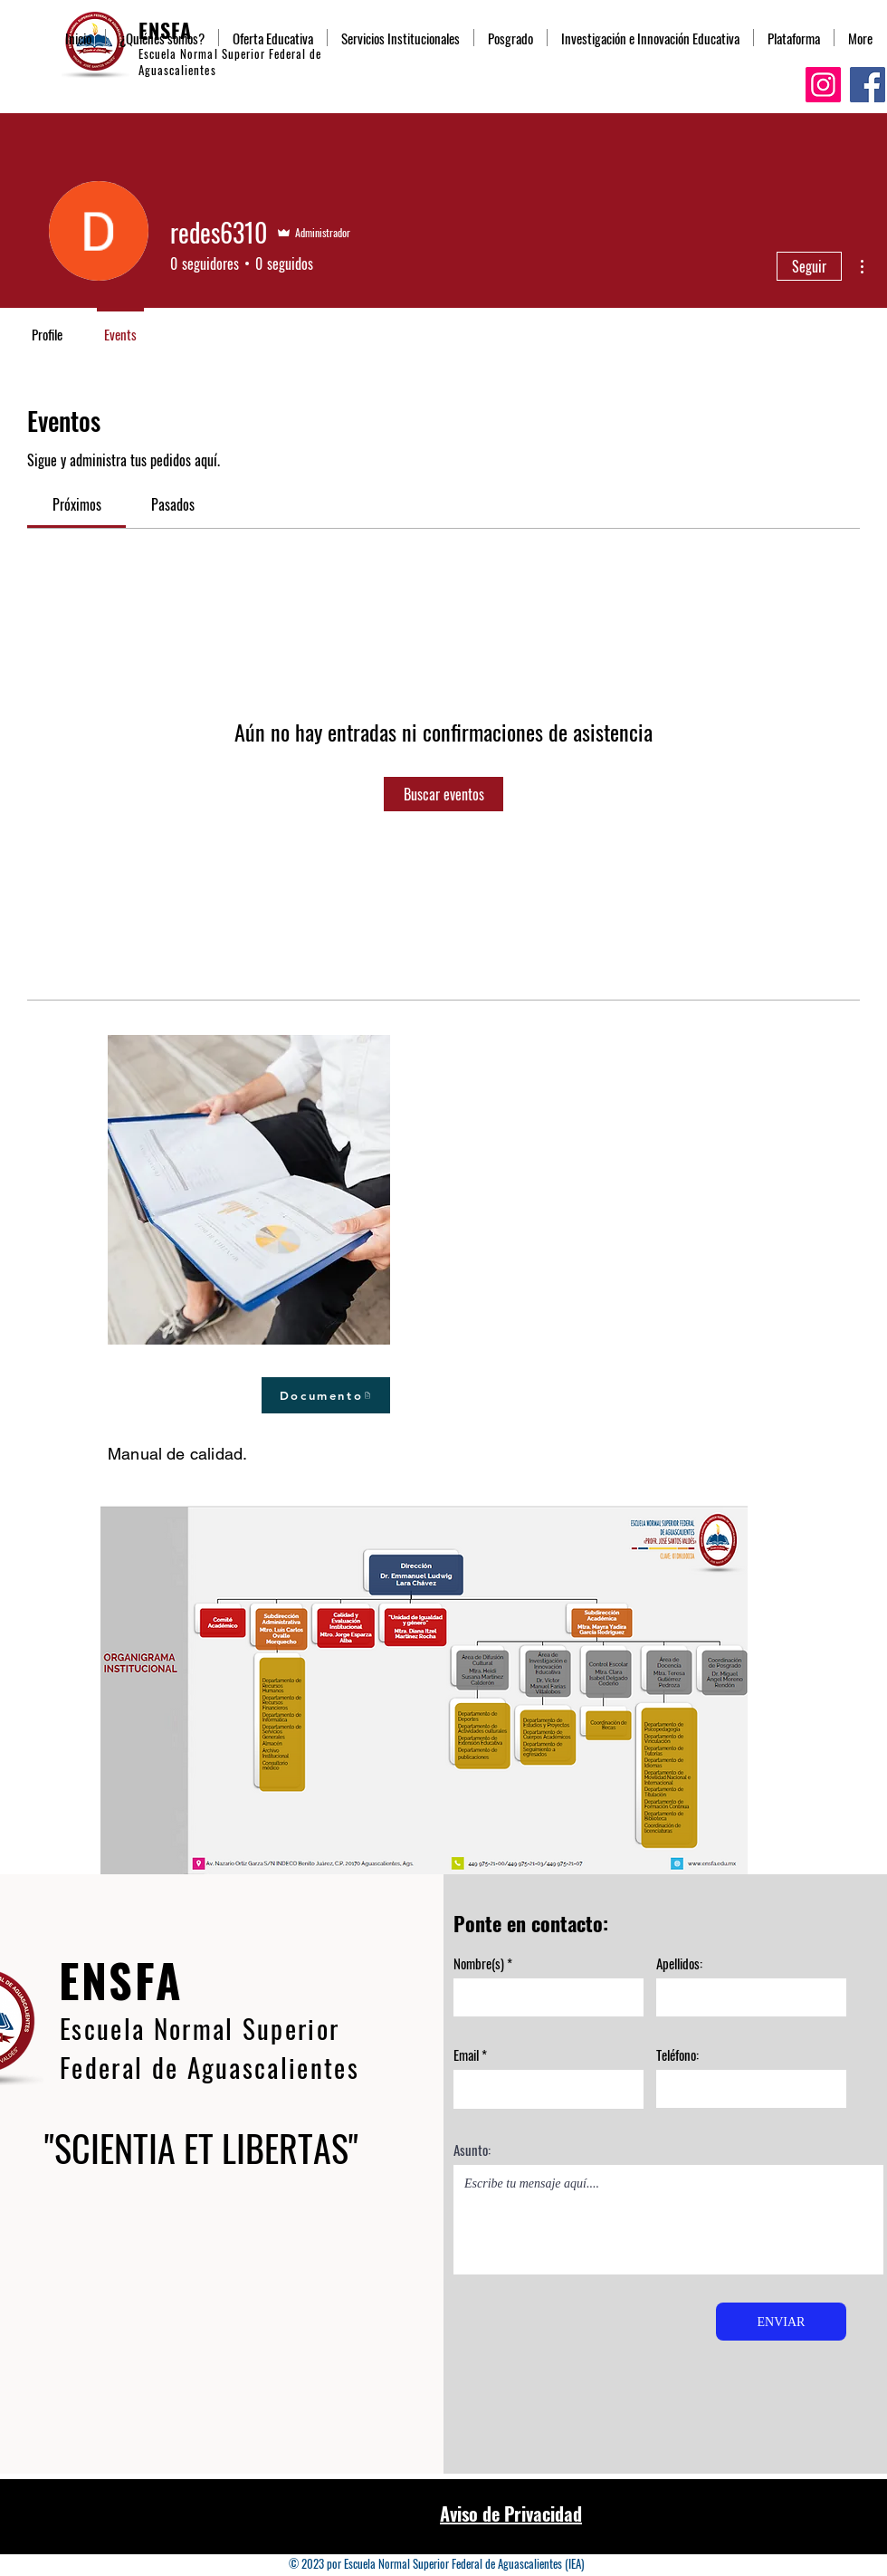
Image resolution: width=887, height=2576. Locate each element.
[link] (76, 504)
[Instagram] (823, 84)
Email (466, 2055)
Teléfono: (677, 2055)
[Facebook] (867, 84)
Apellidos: (679, 1963)
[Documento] (326, 1395)
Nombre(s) (478, 1963)
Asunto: (472, 2150)
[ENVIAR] (781, 2322)
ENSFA (121, 1979)
